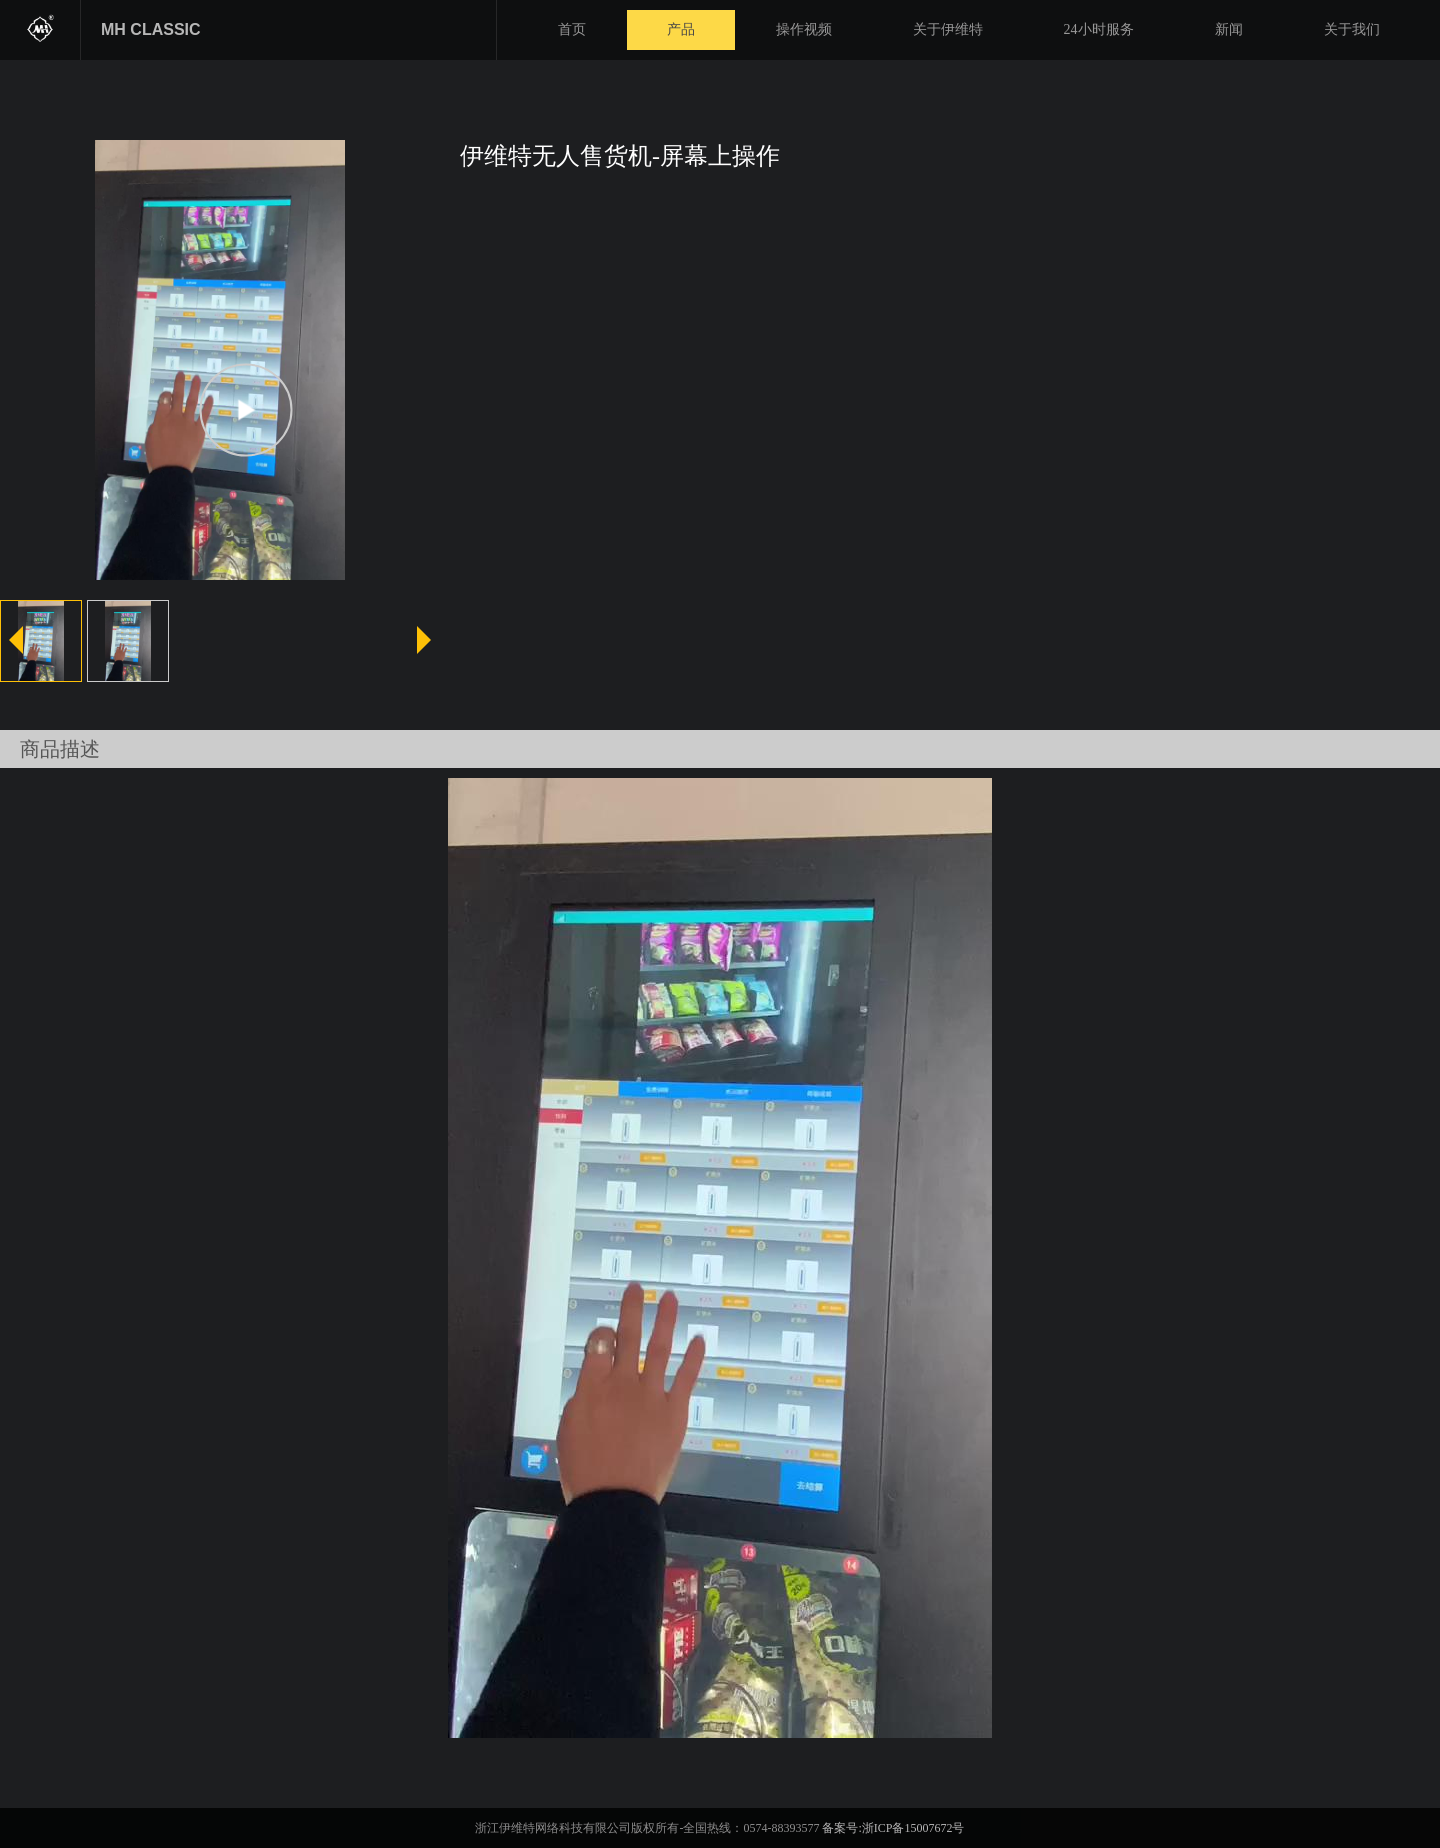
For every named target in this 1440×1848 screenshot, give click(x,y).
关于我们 (1352, 29)
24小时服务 (1099, 29)
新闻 (1229, 29)
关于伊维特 (948, 29)
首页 (572, 29)
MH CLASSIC (151, 29)
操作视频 (804, 29)
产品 (681, 29)
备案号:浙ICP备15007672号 (893, 1828)
